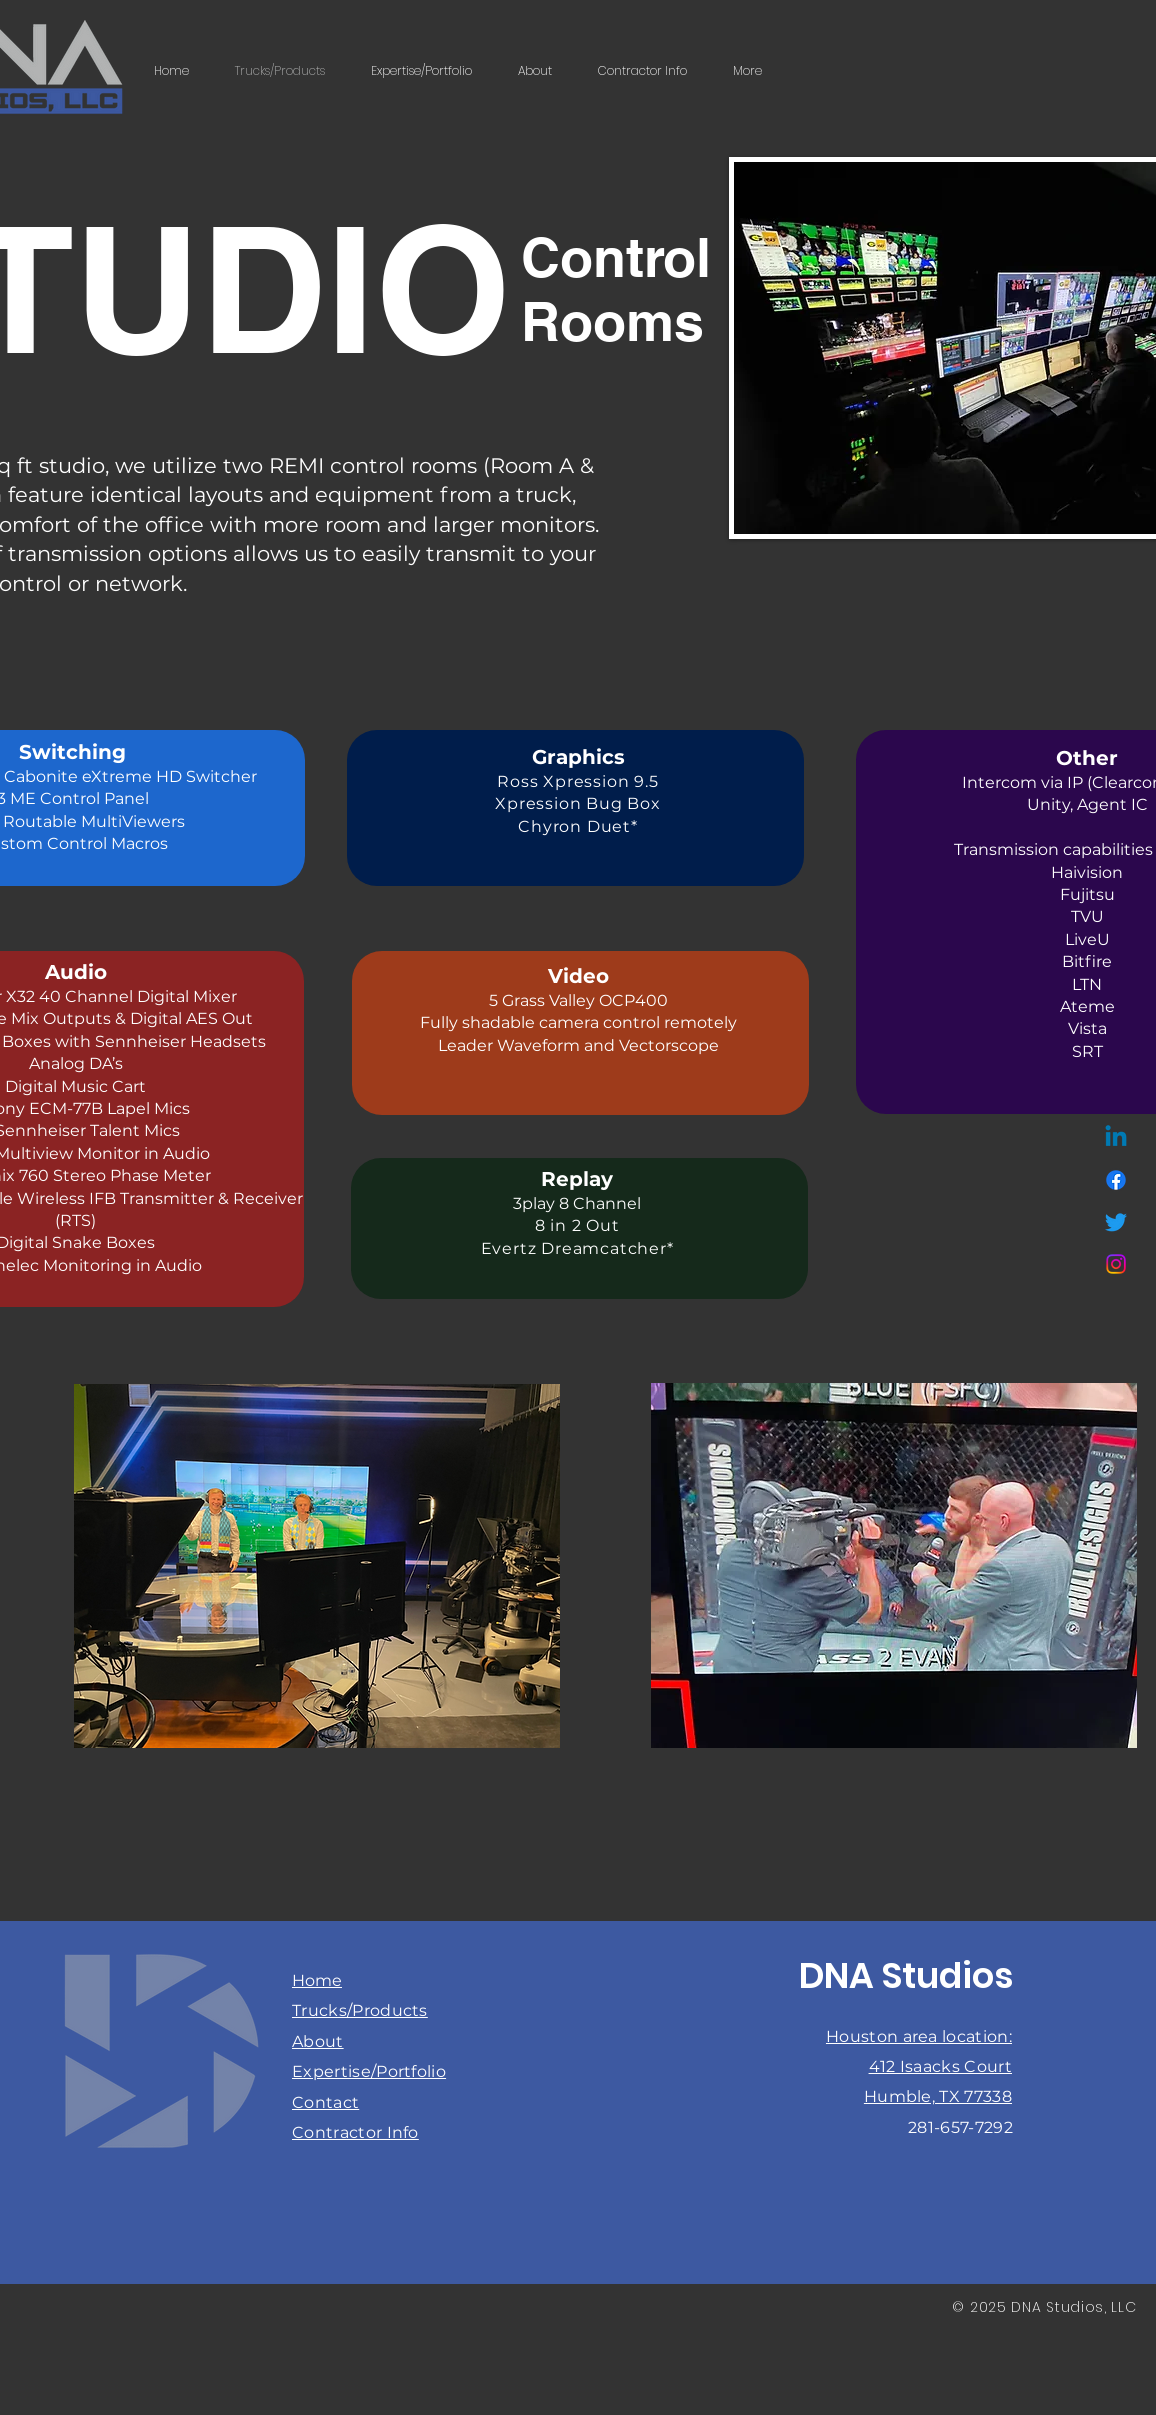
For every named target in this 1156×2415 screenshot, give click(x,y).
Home (317, 1980)
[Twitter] (1116, 1222)
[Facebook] (1116, 1180)
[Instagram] (1116, 1264)
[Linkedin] (1116, 1138)
